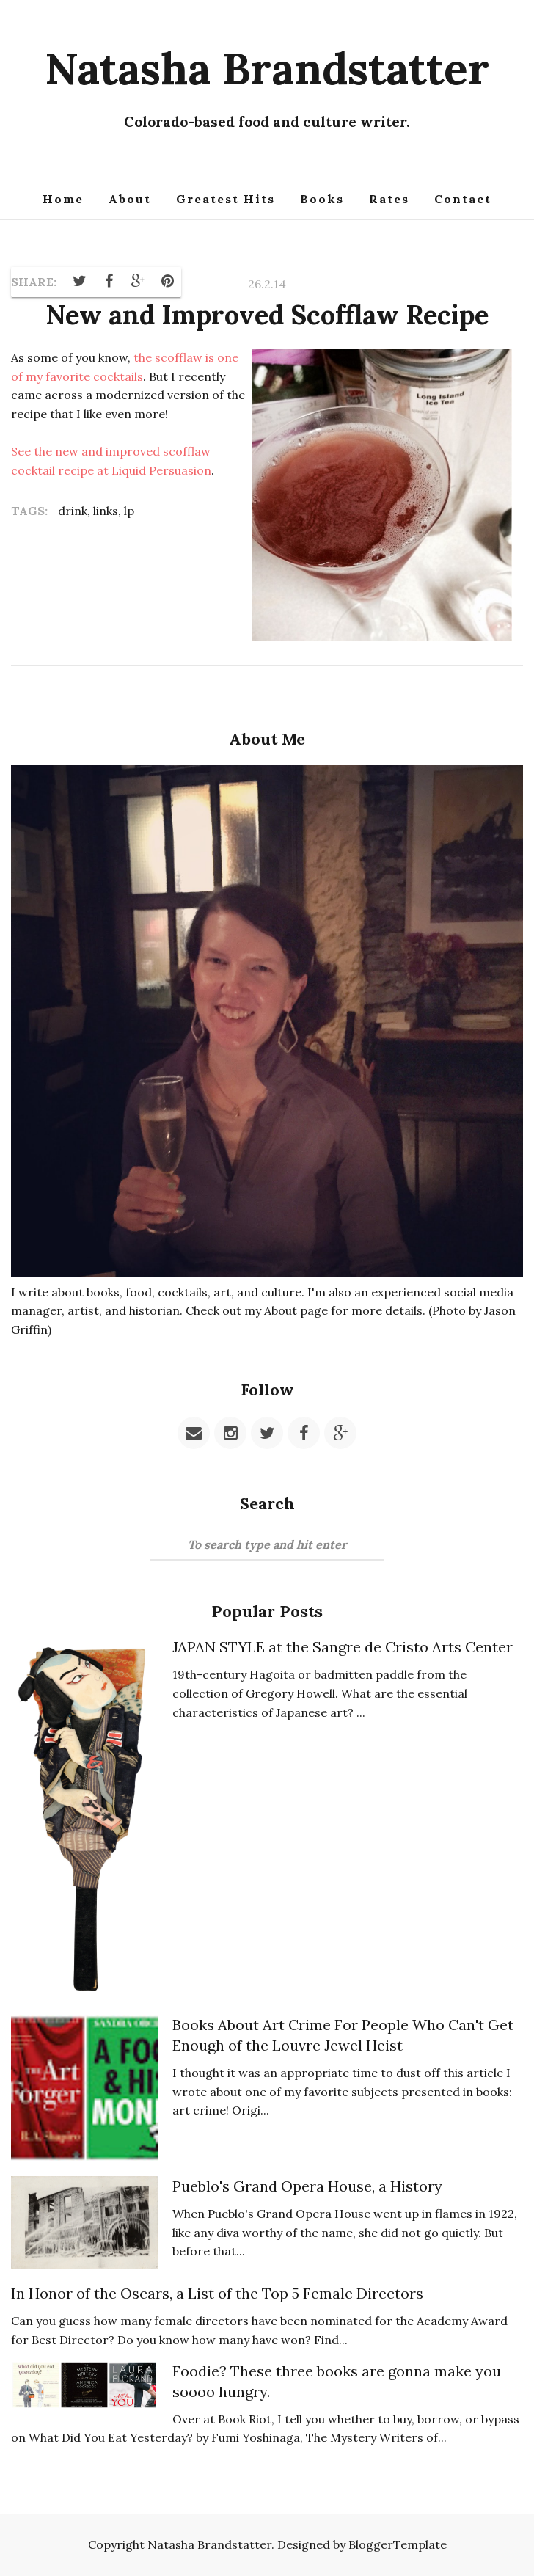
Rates (389, 198)
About (130, 198)
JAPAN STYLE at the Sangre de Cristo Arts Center (342, 1647)
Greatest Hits (225, 198)
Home (63, 198)
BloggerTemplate (397, 2544)
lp (129, 510)
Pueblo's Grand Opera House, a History (307, 2186)
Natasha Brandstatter (267, 68)
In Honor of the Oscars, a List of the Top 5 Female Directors (217, 2293)
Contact (462, 198)
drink (72, 510)
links (105, 510)
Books (322, 198)
